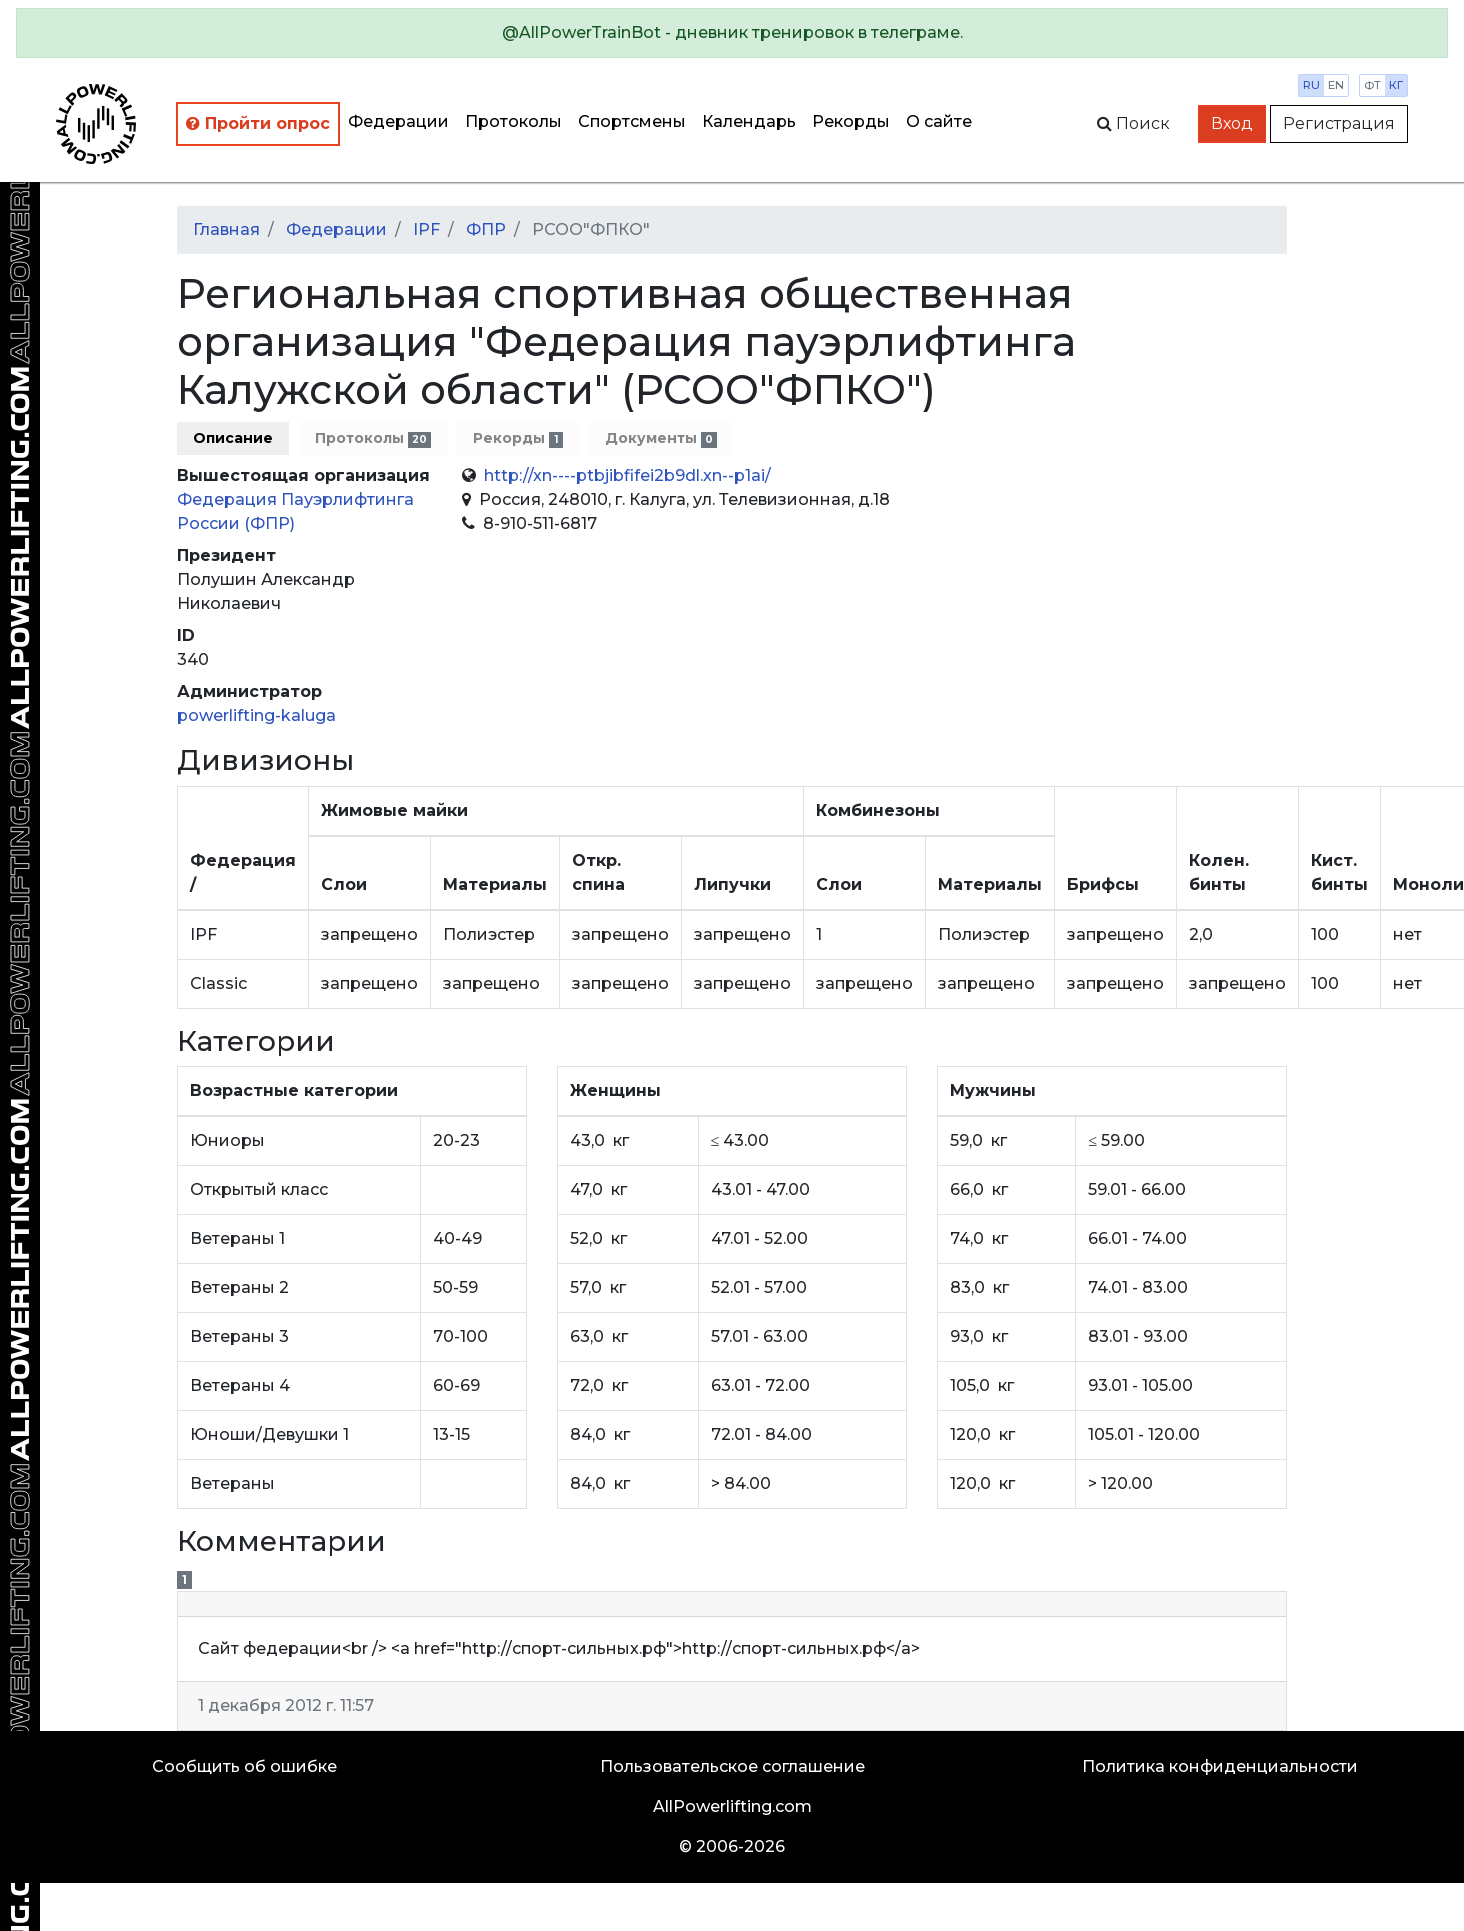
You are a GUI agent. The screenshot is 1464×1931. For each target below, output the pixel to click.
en (1336, 85)
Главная (226, 229)
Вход (1232, 123)
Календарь (749, 121)
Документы (661, 438)
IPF (426, 229)
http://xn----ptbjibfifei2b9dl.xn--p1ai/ (627, 475)
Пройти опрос (258, 123)
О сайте (939, 121)
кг (1396, 85)
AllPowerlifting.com (732, 1806)
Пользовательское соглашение (732, 1766)
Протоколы (513, 121)
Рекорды (851, 121)
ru (1311, 85)
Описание (233, 438)
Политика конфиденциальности (1220, 1766)
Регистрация (1339, 123)
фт (1372, 85)
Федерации (398, 121)
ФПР (486, 229)
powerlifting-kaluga (256, 715)
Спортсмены (632, 121)
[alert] (732, 33)
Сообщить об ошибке (244, 1766)
